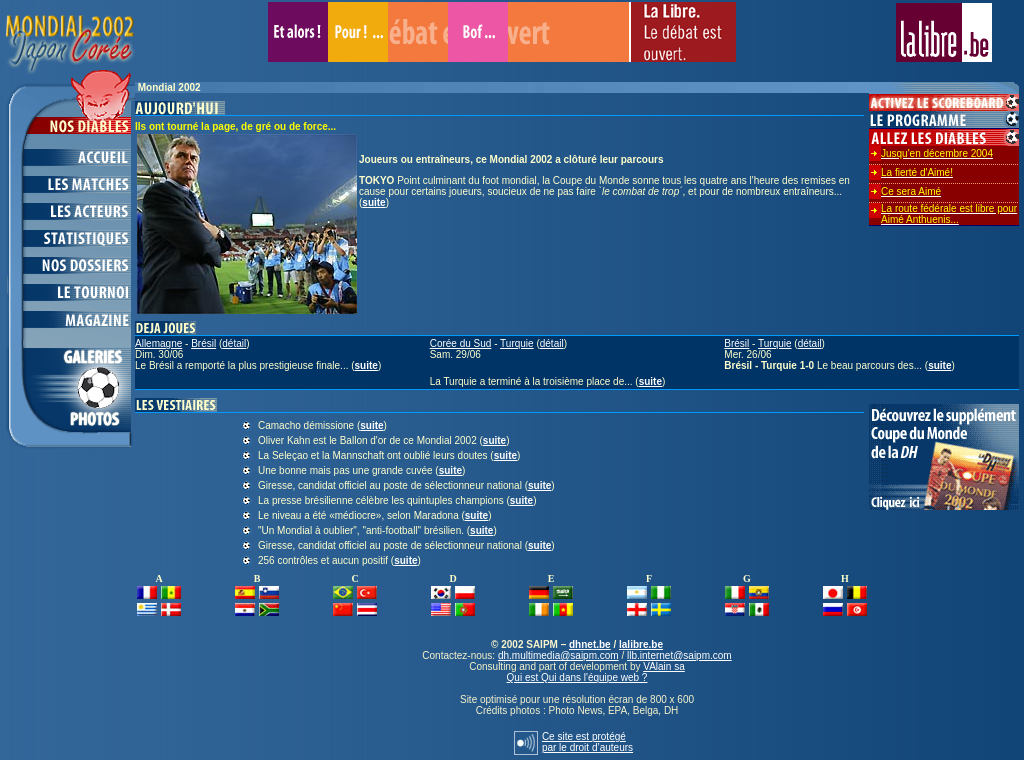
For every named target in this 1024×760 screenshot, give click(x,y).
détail (234, 343)
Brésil (203, 343)
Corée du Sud (461, 343)
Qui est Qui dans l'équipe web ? (577, 677)
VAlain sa (664, 666)
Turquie (517, 343)
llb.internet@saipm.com (679, 655)
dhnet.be (590, 644)
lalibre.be (641, 644)
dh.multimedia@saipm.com (558, 655)
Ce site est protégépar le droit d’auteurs (587, 742)
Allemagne (158, 343)
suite (373, 202)
